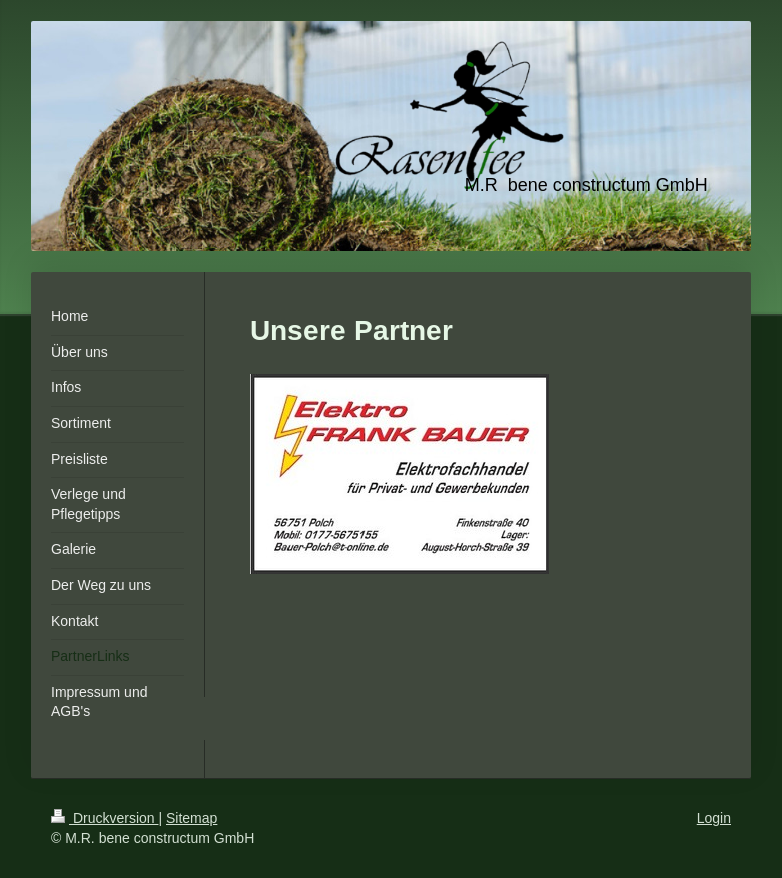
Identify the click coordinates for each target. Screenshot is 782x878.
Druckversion (104, 818)
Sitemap (191, 818)
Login (714, 818)
